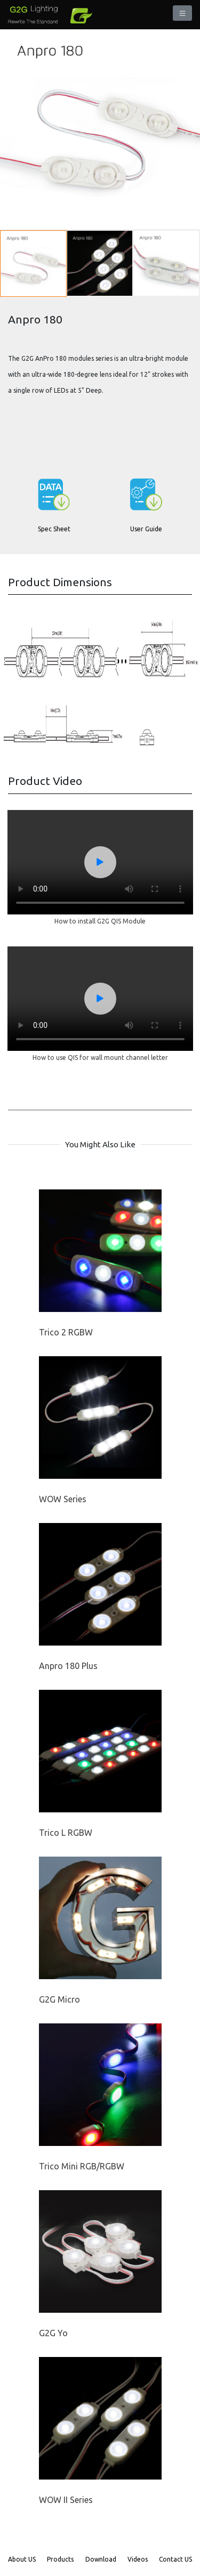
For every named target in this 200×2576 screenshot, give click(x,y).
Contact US (175, 2559)
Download (100, 2559)
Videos (137, 2559)
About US (22, 2559)
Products (60, 2559)
